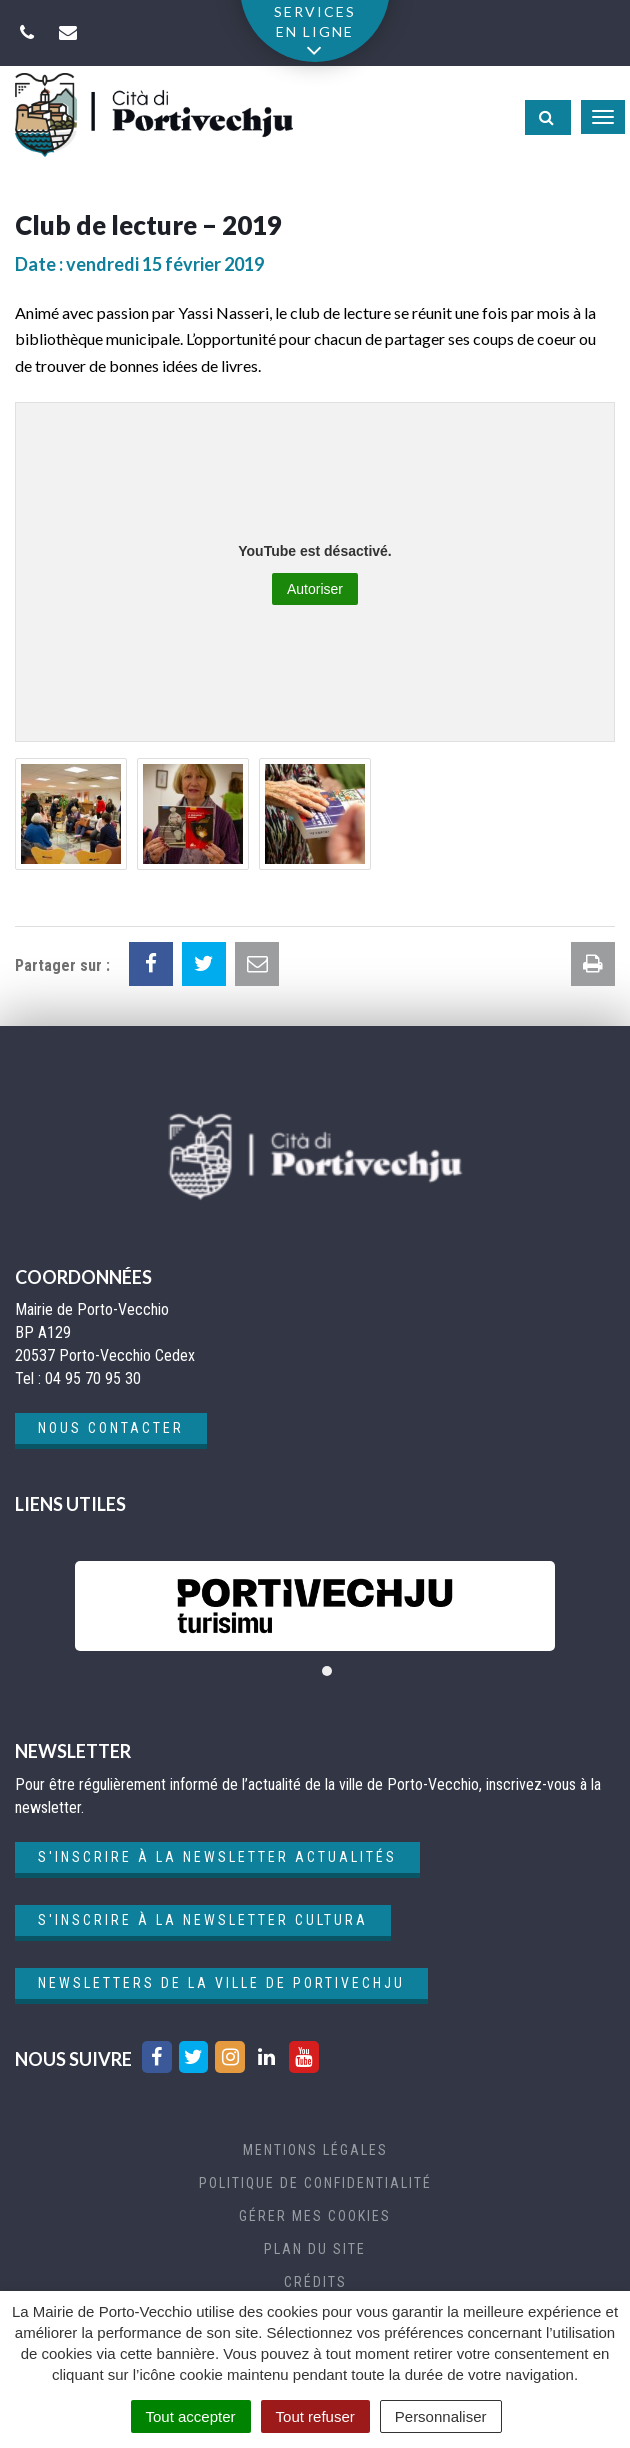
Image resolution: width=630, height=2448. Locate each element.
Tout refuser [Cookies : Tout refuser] (315, 2416)
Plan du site (315, 2249)
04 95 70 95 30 (93, 1378)
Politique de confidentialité (315, 2183)
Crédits (315, 2282)
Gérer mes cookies (315, 2216)
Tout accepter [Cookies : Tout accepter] (191, 2416)
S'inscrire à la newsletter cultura (203, 1920)
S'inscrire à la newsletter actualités (217, 1857)
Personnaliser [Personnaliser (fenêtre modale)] (441, 2416)
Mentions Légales (315, 2150)
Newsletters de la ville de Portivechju (221, 1983)
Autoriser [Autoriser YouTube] (315, 589)
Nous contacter (111, 1428)
